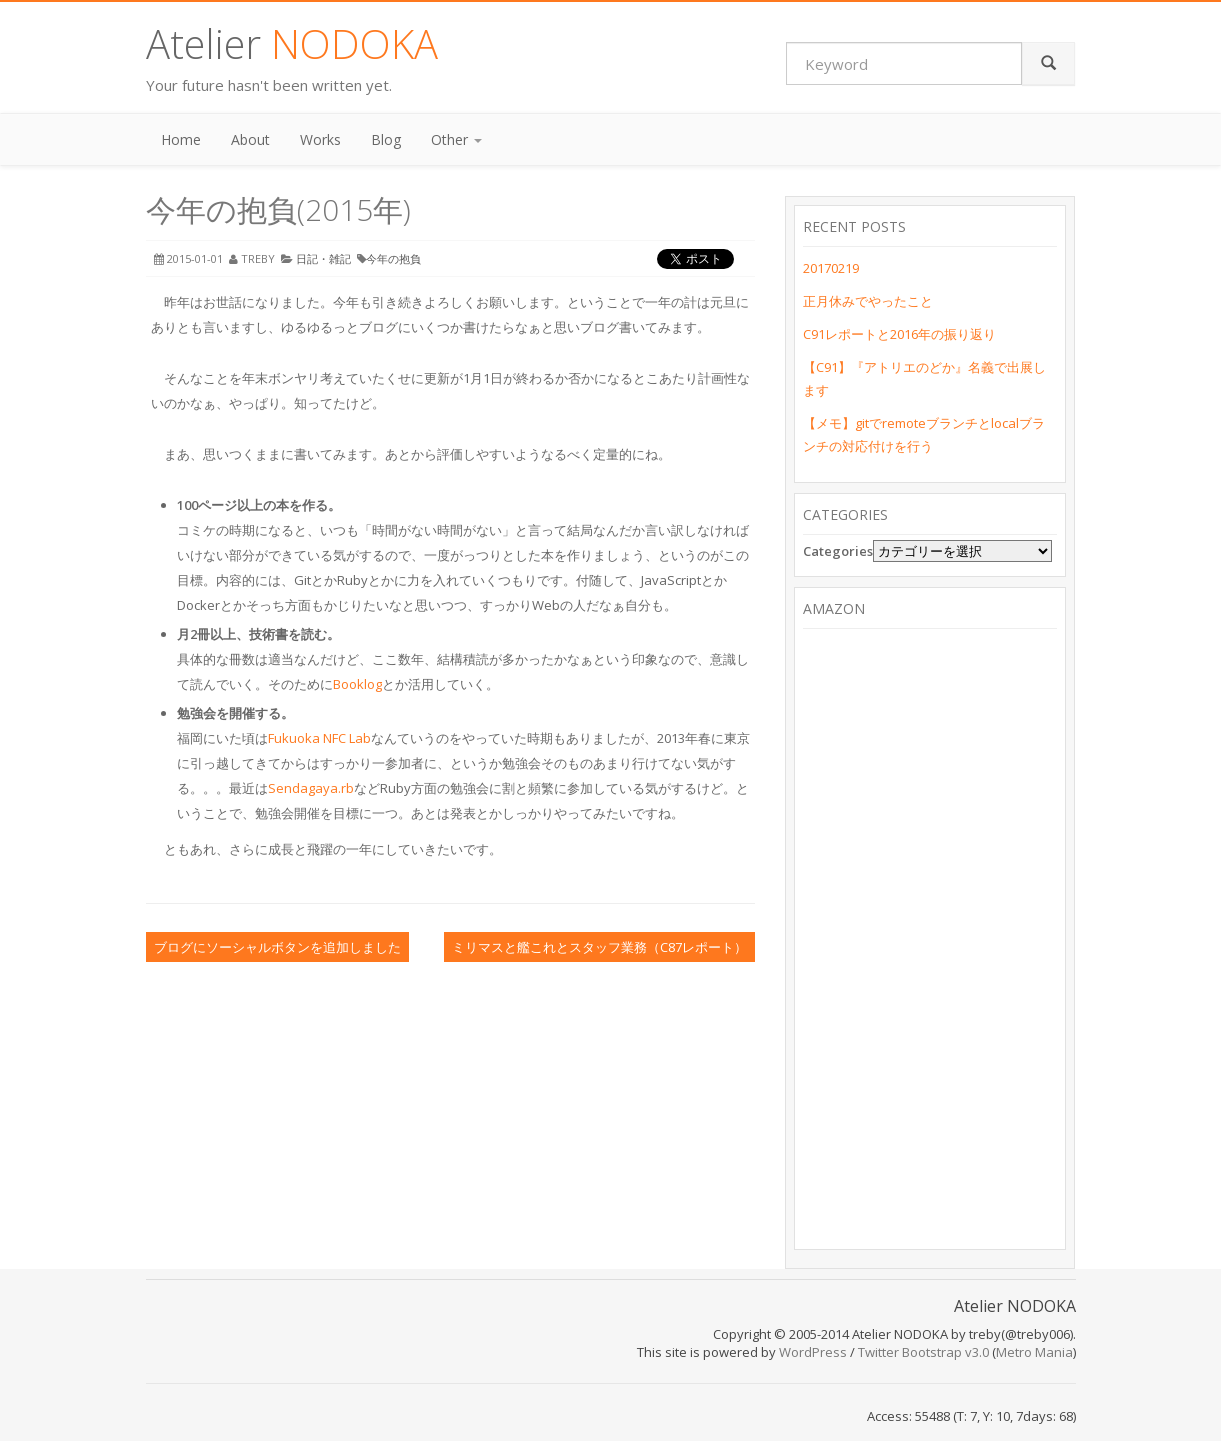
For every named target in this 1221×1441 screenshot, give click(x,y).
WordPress (813, 1352)
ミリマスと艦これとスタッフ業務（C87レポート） (599, 947)
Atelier (292, 43)
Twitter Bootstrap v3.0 (923, 1352)
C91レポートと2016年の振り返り (899, 334)
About (250, 139)
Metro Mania (1034, 1352)
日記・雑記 (323, 258)
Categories (838, 551)
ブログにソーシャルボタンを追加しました (277, 947)
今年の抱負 (393, 258)
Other (456, 139)
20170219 (831, 268)
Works (320, 139)
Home (181, 139)
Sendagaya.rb (311, 788)
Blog (386, 139)
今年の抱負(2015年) (278, 209)
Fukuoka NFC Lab (319, 738)
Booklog (357, 684)
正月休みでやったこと (868, 301)
